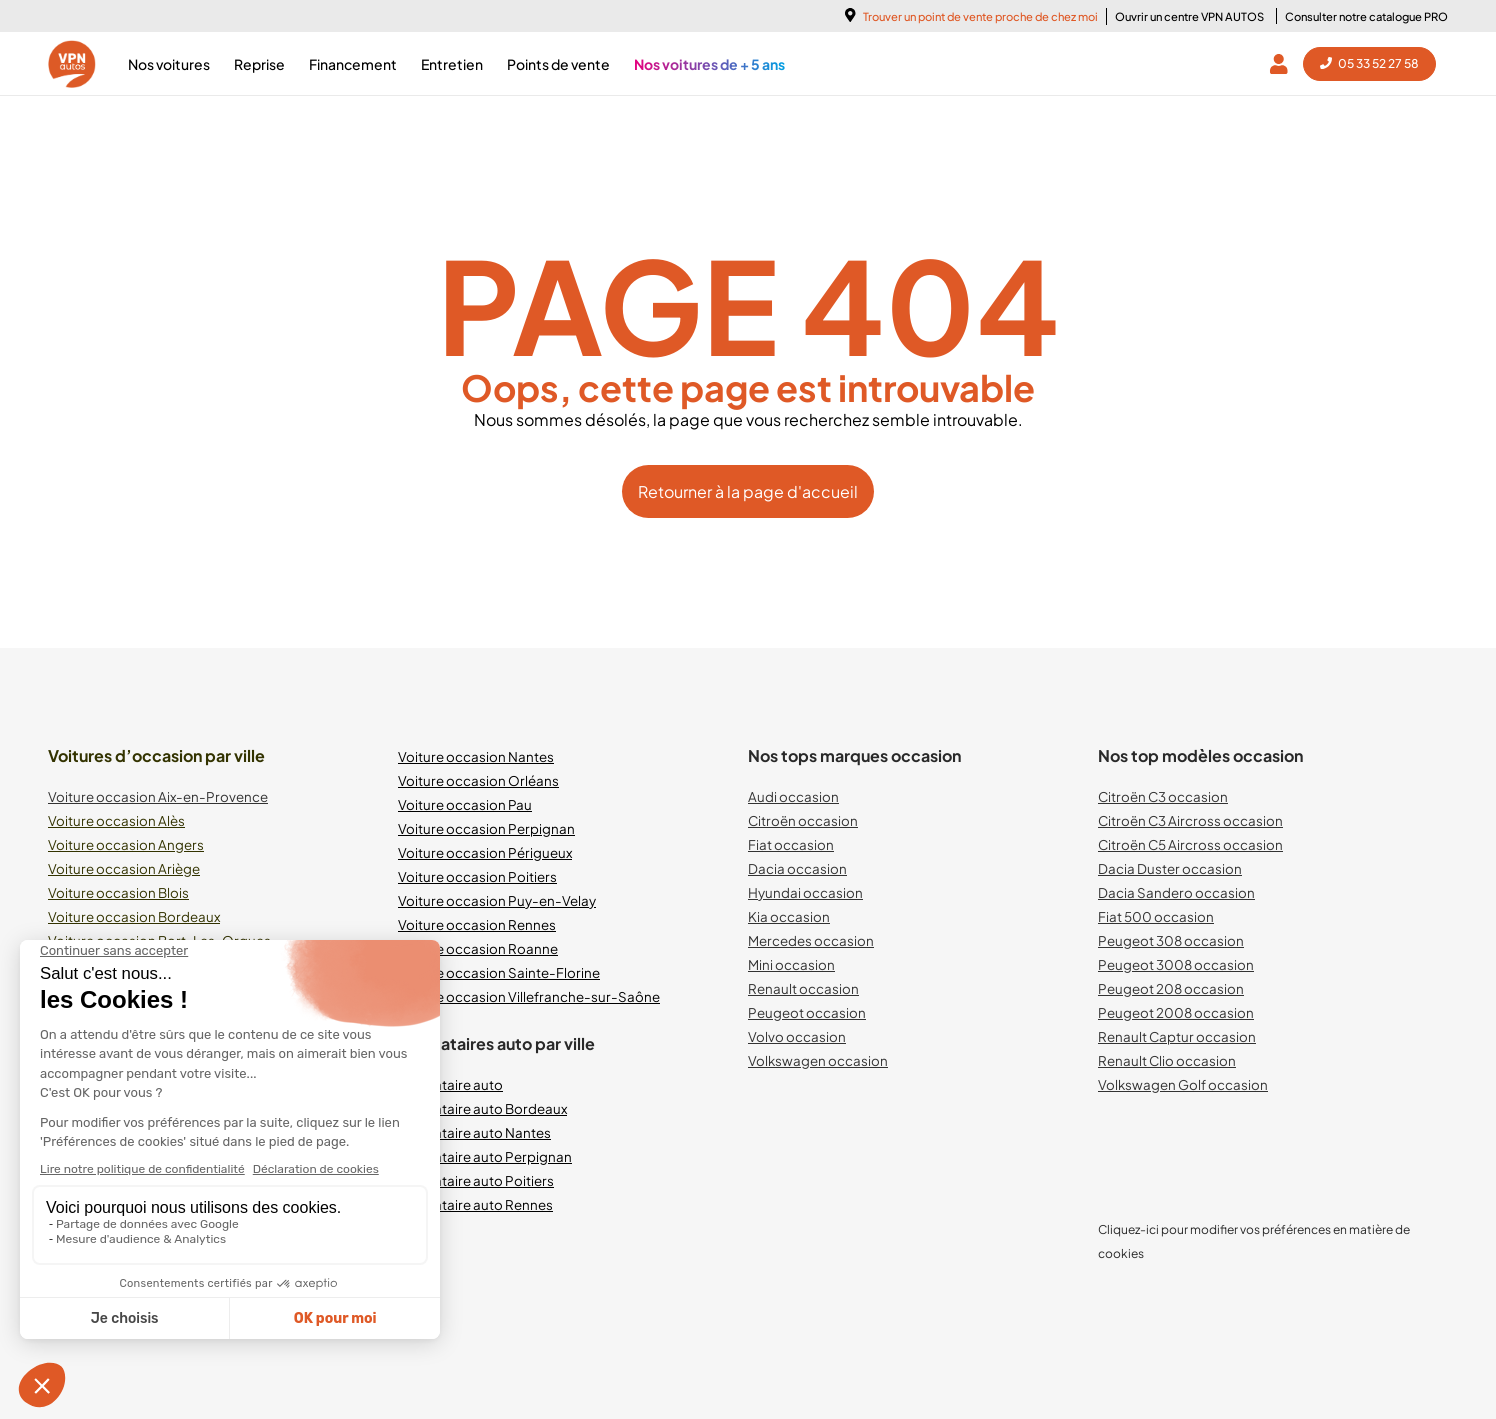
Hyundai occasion (805, 892)
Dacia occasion (797, 868)
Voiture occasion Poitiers (477, 876)
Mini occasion (791, 964)
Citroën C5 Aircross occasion (1190, 844)
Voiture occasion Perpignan (486, 828)
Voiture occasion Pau (465, 804)
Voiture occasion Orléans (478, 780)
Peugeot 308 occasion (1171, 940)
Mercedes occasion (811, 940)
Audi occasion (793, 796)
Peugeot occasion (807, 1012)
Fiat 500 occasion (1156, 916)
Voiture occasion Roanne (478, 948)
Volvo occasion (797, 1036)
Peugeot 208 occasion (1171, 988)
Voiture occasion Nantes (476, 756)
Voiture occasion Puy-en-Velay (497, 900)
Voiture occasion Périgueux (485, 852)
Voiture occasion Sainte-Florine (499, 972)
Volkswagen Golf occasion (1183, 1084)
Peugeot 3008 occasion (1176, 964)
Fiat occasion (791, 844)
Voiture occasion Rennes (477, 924)
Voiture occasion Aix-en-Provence (158, 796)
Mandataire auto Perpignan (485, 1156)
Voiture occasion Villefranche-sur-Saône (529, 996)
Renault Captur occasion (1177, 1036)
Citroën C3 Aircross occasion (1190, 820)
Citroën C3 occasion (1163, 796)
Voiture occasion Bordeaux (134, 916)
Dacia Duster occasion (1170, 868)
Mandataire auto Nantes (474, 1132)
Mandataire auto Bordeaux (482, 1108)
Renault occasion (803, 988)
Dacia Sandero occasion (1176, 892)
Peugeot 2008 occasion (1176, 1012)
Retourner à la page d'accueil (748, 491)
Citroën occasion (803, 820)
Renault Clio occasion (1167, 1060)
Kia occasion (789, 916)
